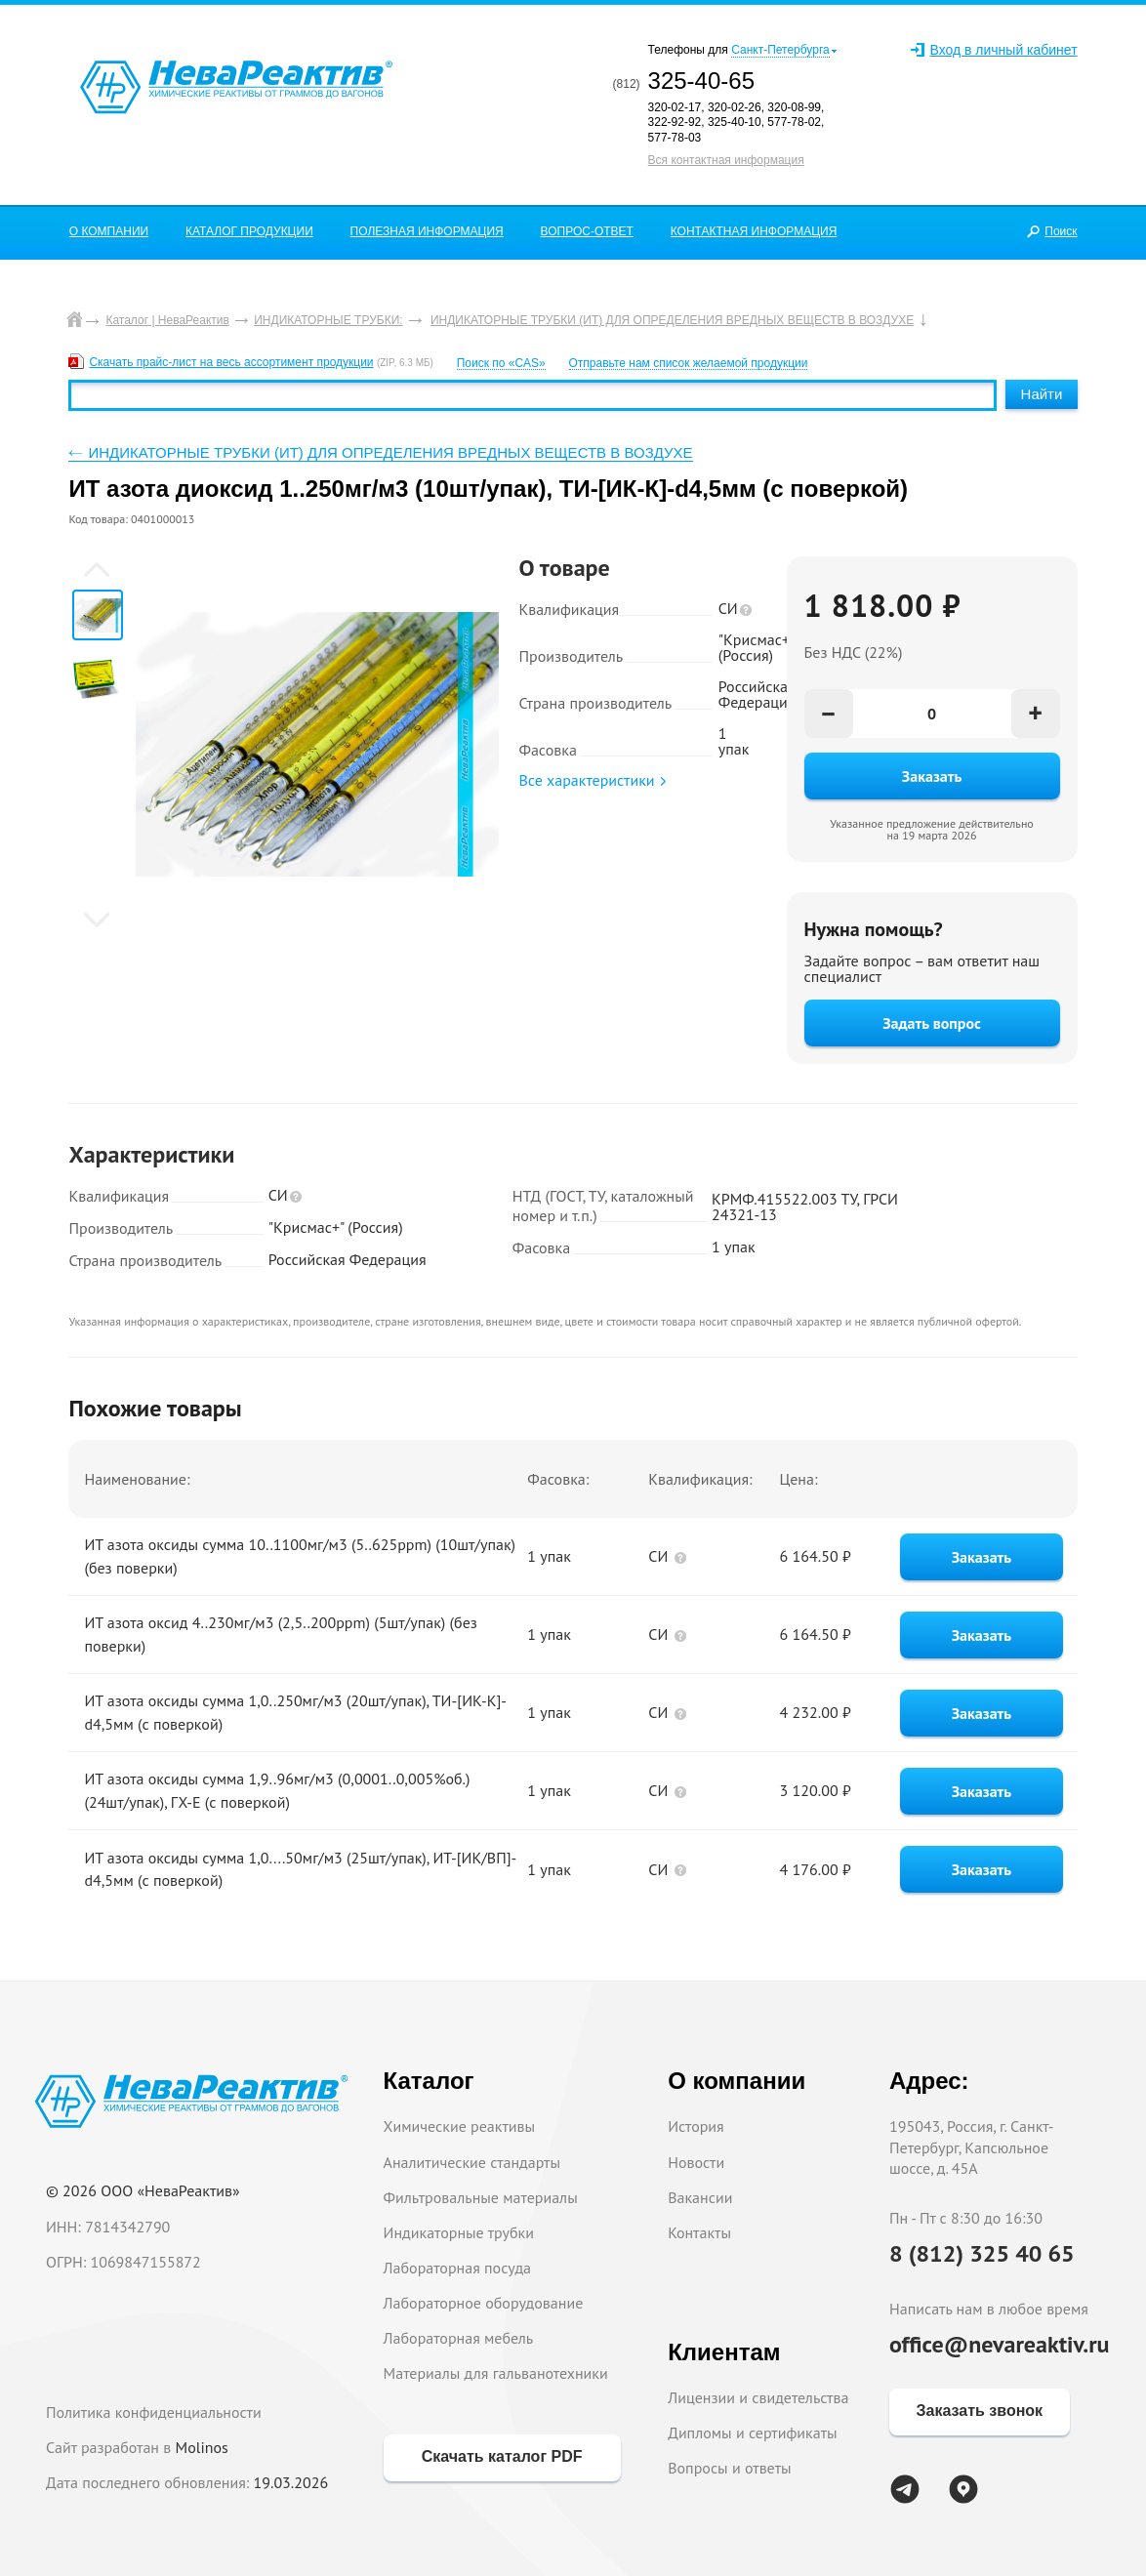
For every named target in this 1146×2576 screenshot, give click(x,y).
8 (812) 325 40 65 (982, 2253)
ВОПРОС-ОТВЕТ (587, 231)
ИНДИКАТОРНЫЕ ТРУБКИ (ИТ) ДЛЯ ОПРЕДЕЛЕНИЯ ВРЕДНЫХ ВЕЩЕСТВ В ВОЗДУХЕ (390, 452)
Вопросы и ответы (730, 2467)
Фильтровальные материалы (481, 2197)
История (696, 2126)
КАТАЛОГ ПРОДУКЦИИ (249, 231)
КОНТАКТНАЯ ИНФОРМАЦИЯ (754, 231)
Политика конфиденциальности (154, 2412)
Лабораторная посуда (457, 2267)
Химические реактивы (460, 2126)
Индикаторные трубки (459, 2232)
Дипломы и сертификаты (752, 2432)
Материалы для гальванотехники (496, 2373)
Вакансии (700, 2197)
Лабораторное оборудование (484, 2302)
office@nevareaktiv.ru (999, 2344)
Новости (696, 2162)
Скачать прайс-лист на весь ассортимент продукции (231, 362)
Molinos (202, 2447)
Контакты (699, 2232)
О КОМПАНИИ (108, 231)
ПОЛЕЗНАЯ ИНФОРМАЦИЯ (427, 231)
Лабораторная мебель (459, 2338)
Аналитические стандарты (472, 2162)
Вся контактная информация (726, 160)
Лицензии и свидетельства (758, 2397)
